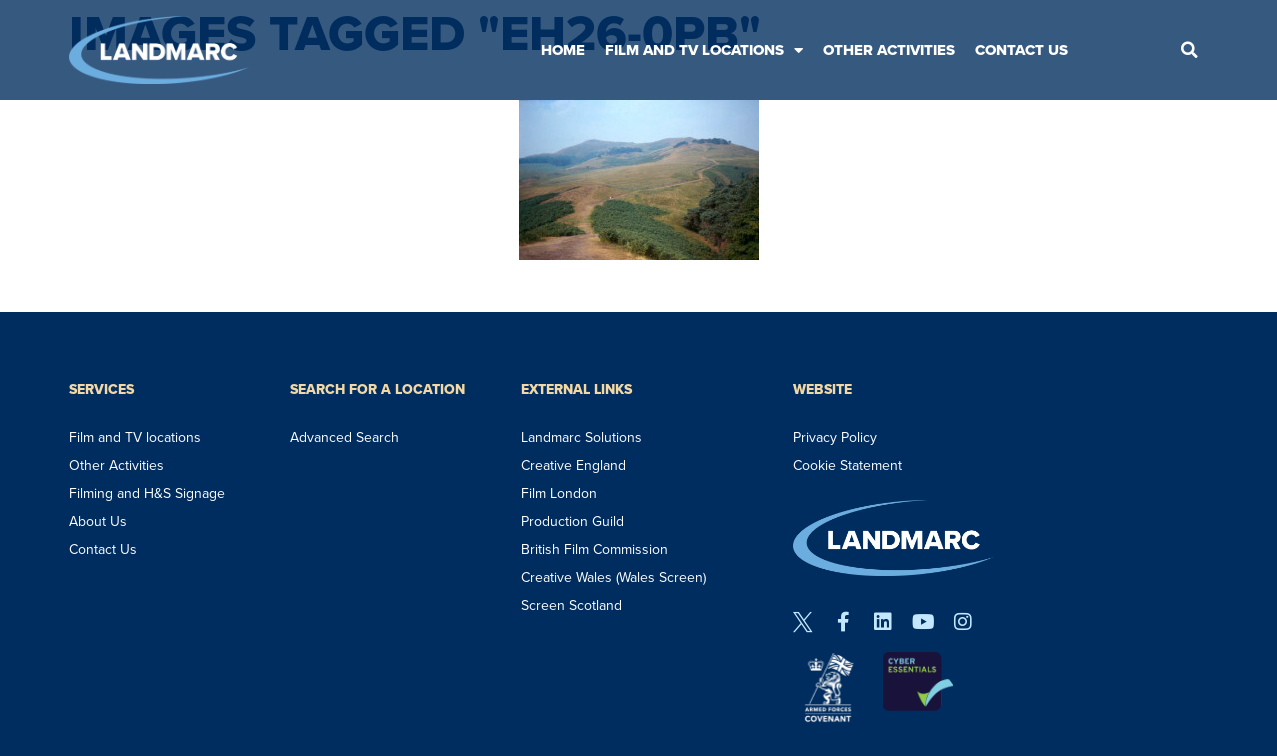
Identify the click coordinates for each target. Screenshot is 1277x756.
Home (563, 50)
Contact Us (1021, 50)
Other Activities (889, 50)
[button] (1189, 50)
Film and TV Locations (704, 50)
